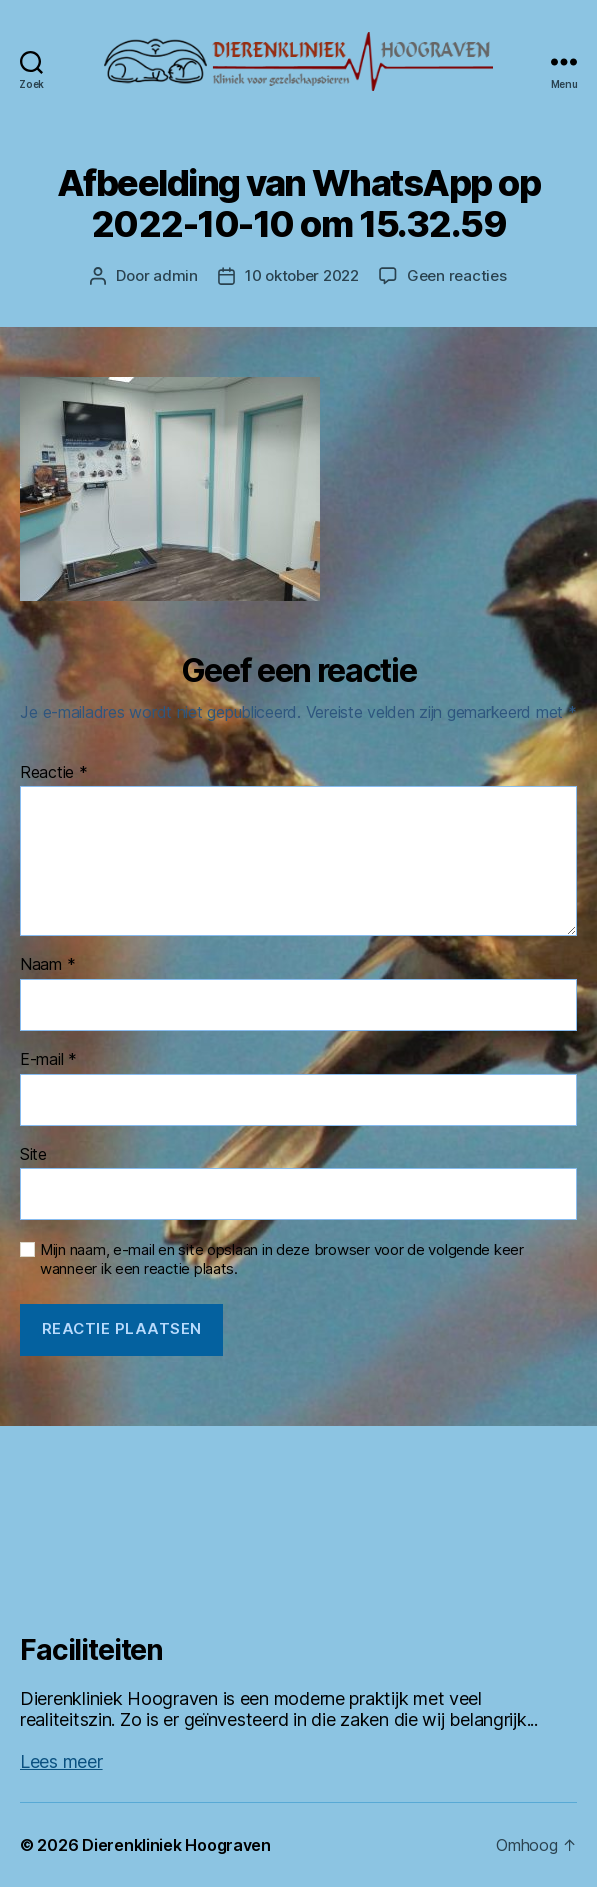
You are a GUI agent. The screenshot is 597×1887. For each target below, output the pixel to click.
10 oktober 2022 (302, 275)
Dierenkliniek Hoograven (176, 1845)
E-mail (48, 1060)
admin (175, 275)
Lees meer (61, 1761)
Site (33, 1155)
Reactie (54, 773)
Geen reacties (457, 275)
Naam (47, 965)
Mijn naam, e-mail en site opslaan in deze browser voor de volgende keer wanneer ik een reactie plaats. (282, 1259)
